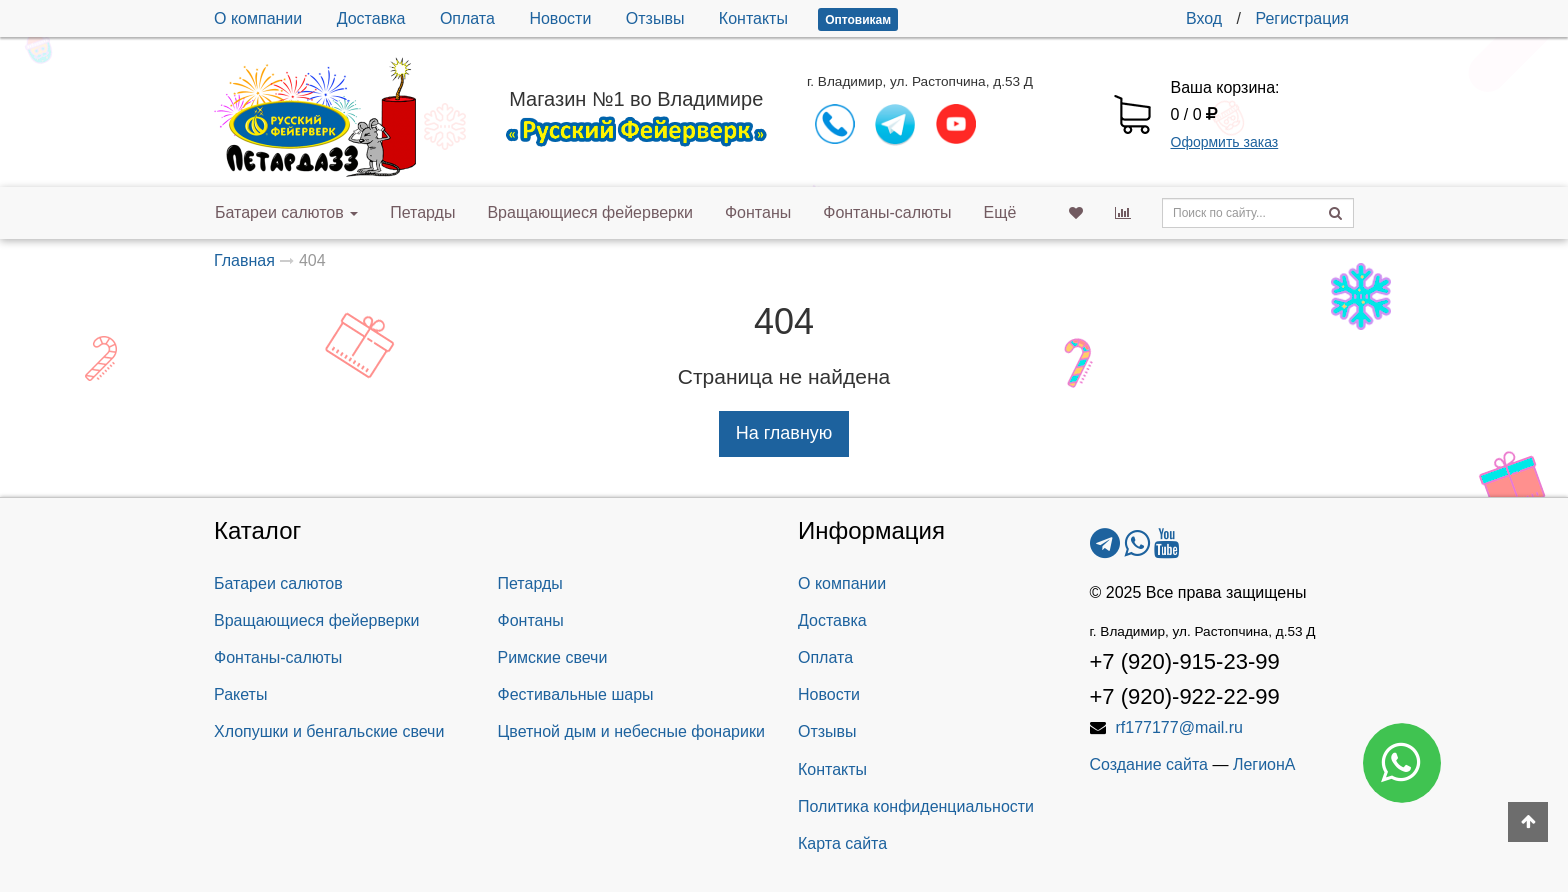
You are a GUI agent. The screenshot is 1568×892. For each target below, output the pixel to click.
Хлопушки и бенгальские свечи (329, 731)
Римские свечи (553, 657)
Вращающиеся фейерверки (590, 212)
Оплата (467, 18)
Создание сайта (1149, 764)
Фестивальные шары (576, 694)
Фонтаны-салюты (887, 212)
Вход (1204, 18)
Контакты (753, 18)
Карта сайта (842, 843)
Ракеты (240, 694)
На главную (784, 433)
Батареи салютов (286, 212)
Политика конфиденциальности (916, 806)
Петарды (422, 212)
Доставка (371, 18)
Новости (560, 18)
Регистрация (1302, 18)
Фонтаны (758, 212)
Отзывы (655, 18)
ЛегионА (1264, 764)
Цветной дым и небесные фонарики (631, 731)
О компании (258, 18)
